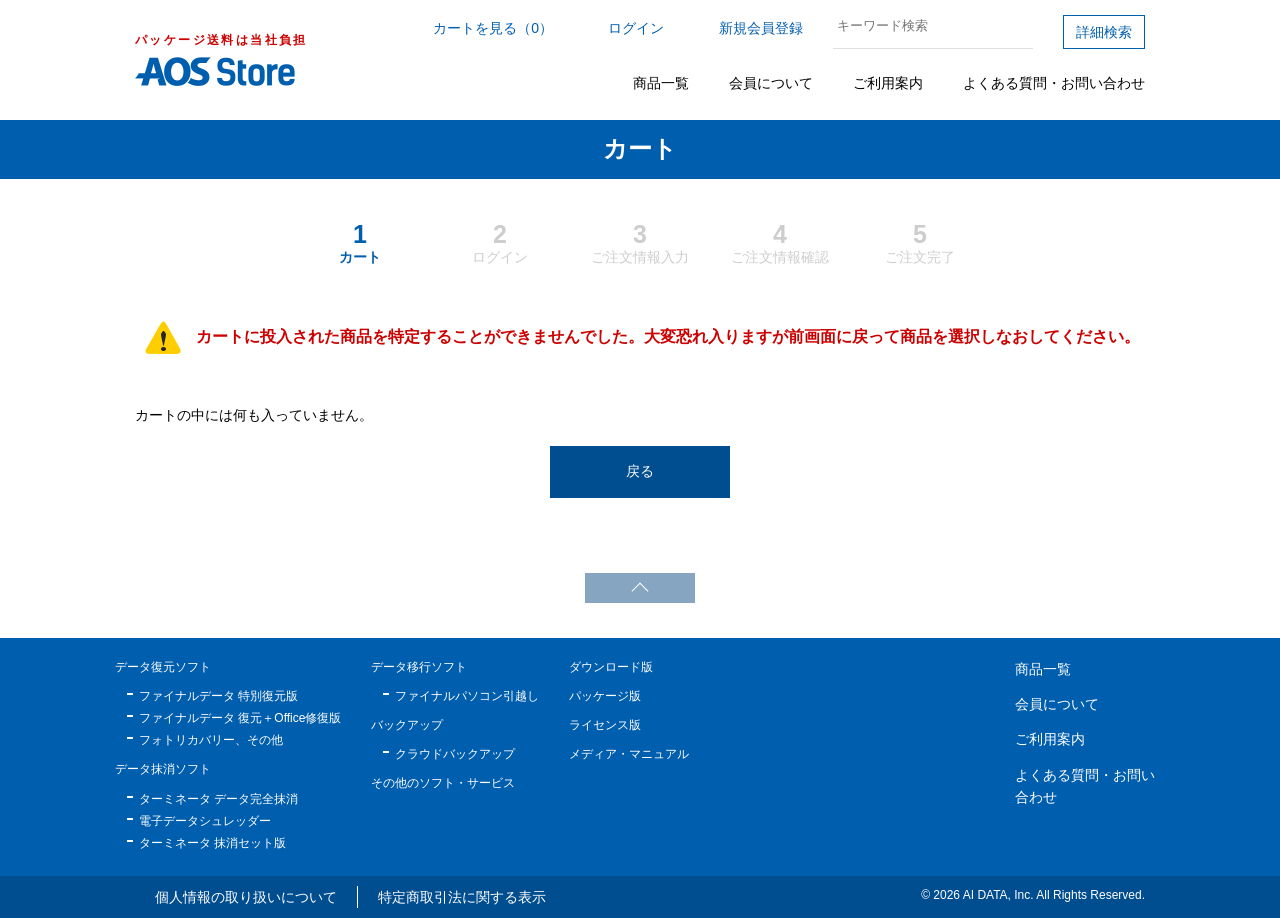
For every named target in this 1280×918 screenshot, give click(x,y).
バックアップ (407, 725)
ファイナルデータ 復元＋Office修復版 (240, 718)
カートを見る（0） (493, 28)
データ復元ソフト (163, 667)
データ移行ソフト (419, 667)
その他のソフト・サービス (443, 783)
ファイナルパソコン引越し (467, 696)
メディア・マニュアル (629, 754)
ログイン (636, 28)
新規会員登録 (761, 28)
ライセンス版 (605, 725)
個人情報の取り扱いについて (246, 897)
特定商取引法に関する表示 (462, 897)
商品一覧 (661, 83)
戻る (640, 471)
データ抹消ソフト (163, 769)
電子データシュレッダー (205, 821)
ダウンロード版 (611, 667)
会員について (771, 83)
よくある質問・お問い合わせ (1054, 83)
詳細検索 (1104, 32)
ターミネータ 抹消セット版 (212, 843)
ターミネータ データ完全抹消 (218, 799)
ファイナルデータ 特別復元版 (218, 696)
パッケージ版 (605, 696)
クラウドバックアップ (455, 754)
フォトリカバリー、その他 (211, 740)
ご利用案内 (888, 83)
